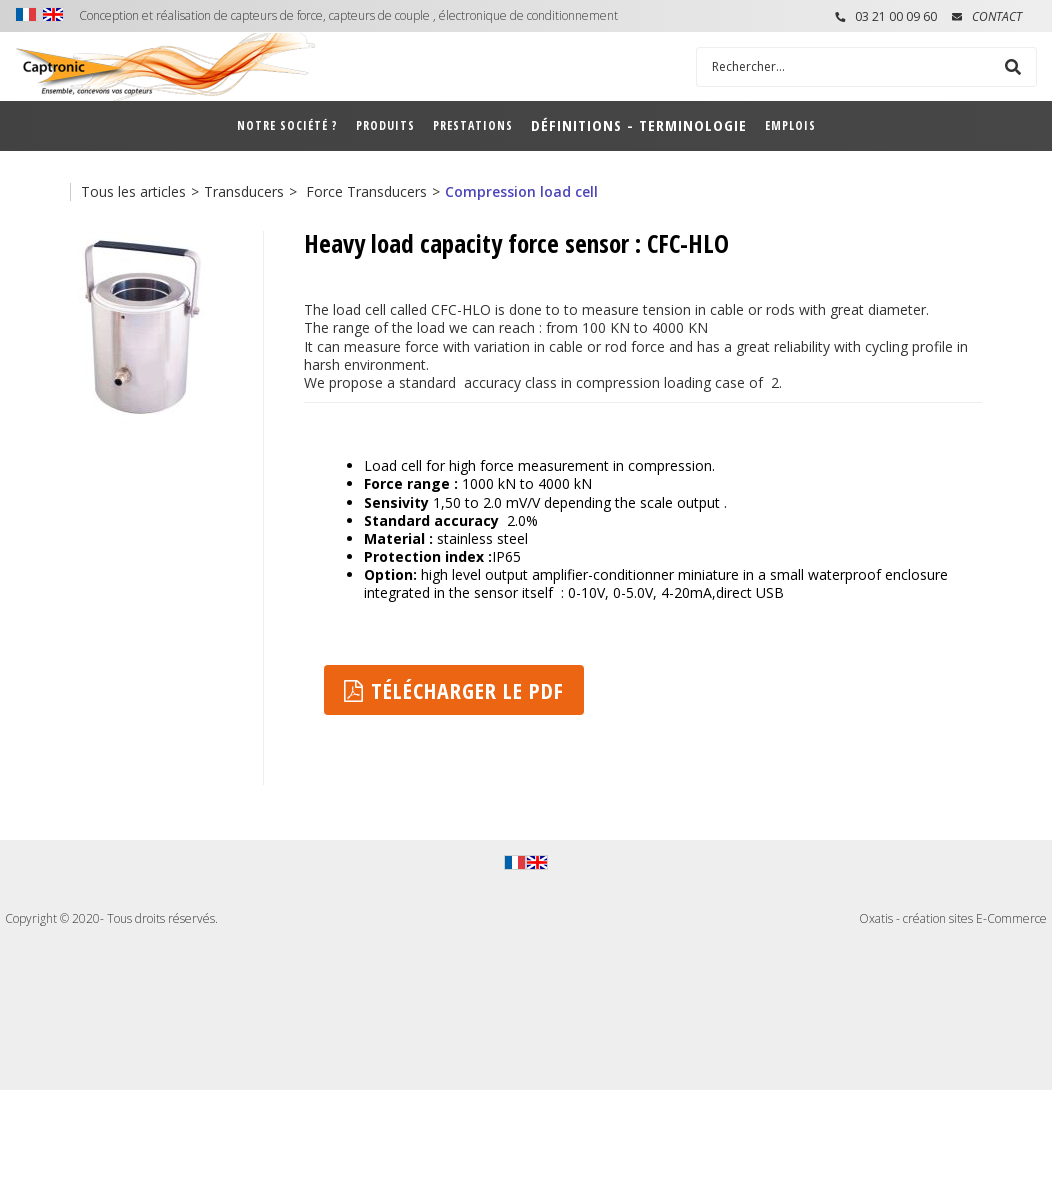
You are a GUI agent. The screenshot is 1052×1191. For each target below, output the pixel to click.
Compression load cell (521, 191)
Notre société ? (287, 125)
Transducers (244, 191)
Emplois (790, 125)
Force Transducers (364, 191)
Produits (385, 125)
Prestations (473, 125)
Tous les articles (133, 191)
